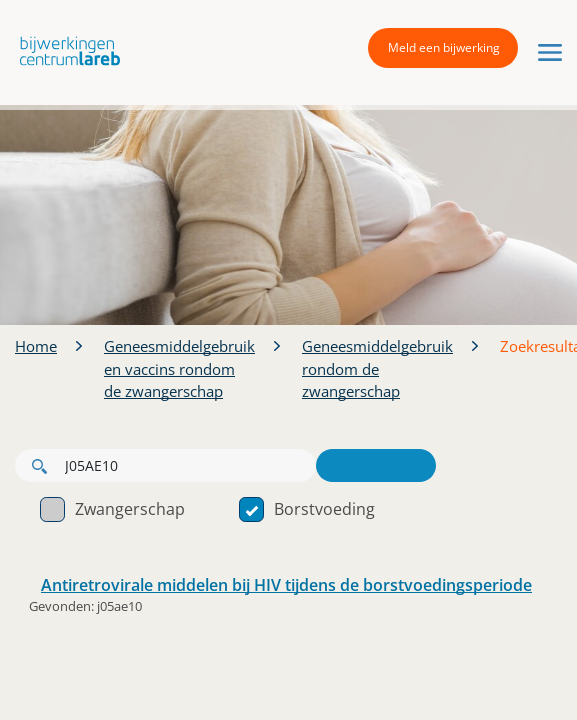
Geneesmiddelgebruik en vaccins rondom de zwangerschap (179, 368)
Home (36, 346)
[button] (65, 50)
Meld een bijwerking (444, 47)
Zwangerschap (112, 509)
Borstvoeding (307, 509)
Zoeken (376, 465)
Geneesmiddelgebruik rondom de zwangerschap (377, 368)
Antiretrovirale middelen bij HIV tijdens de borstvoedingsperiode (286, 585)
